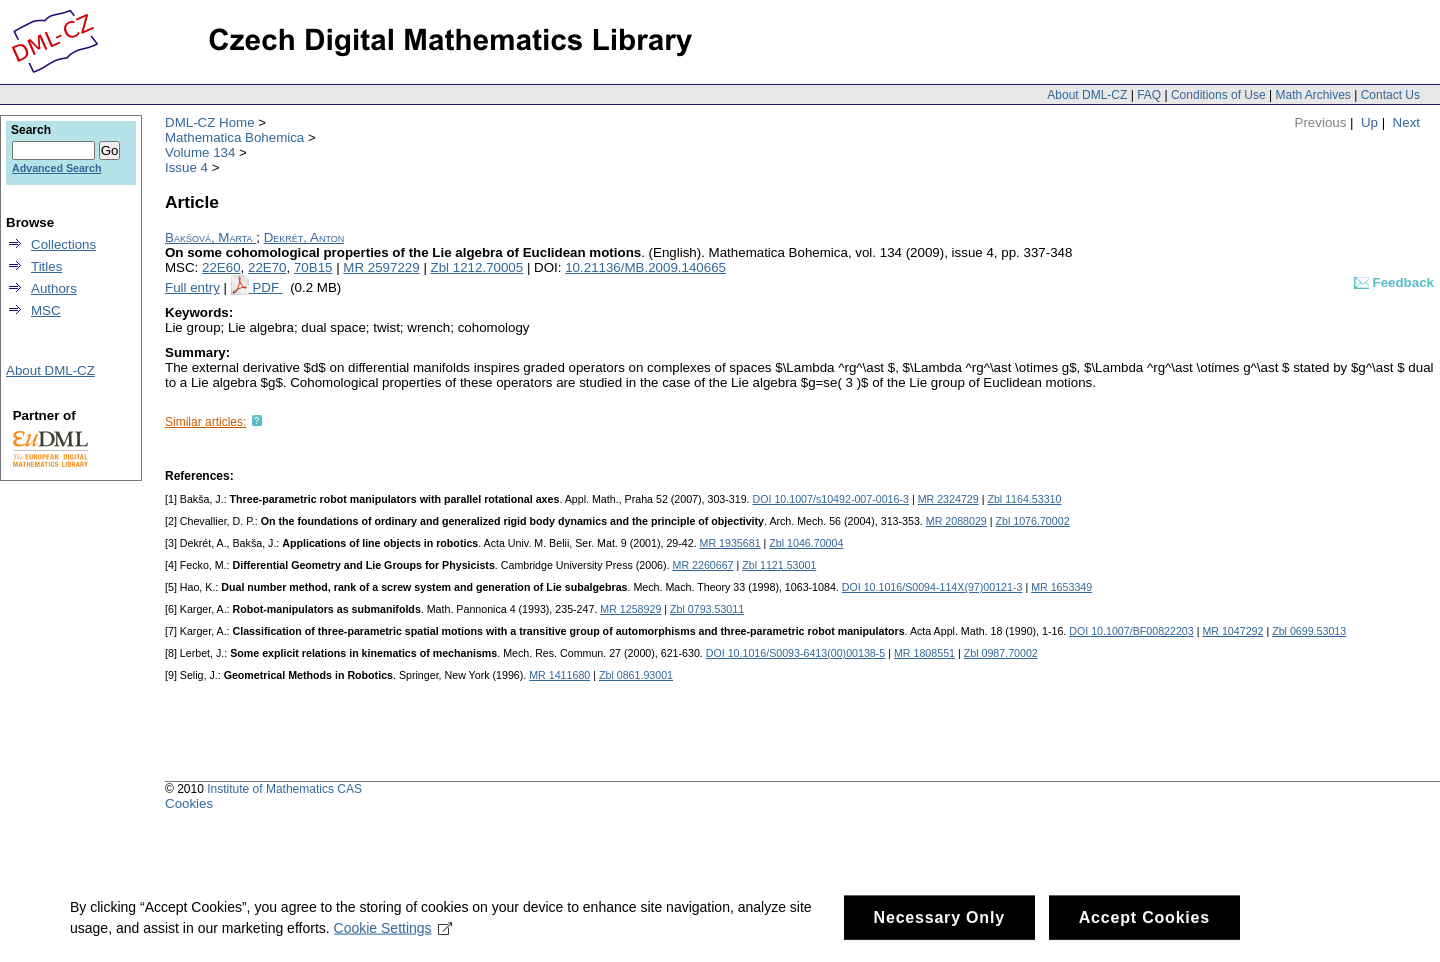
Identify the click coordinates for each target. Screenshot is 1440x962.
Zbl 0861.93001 (636, 675)
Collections (63, 244)
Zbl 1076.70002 (1033, 521)
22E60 (221, 267)
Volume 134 (200, 152)
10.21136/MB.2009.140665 (645, 267)
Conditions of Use (1218, 95)
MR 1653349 (1061, 587)
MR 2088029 (956, 521)
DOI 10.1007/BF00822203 (1131, 631)
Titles (46, 266)
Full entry (192, 287)
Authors (54, 288)
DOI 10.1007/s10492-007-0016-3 (831, 499)
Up (1369, 122)
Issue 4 (186, 167)
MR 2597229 (381, 267)
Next (1406, 122)
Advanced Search (56, 168)
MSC (46, 310)
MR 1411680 (559, 675)
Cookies (189, 803)
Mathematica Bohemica (234, 137)
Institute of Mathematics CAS (284, 789)
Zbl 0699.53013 (1309, 631)
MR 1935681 (730, 543)
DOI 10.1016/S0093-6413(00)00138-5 (796, 653)
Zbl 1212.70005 (477, 267)
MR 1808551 (924, 653)
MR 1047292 (1232, 631)
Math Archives (1312, 95)
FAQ (1149, 95)
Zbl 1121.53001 (779, 565)
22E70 (267, 267)
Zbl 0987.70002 (1001, 653)
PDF (267, 287)
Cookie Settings (393, 940)
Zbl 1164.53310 (1024, 499)
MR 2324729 (948, 499)
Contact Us (1390, 95)
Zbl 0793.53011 (707, 609)
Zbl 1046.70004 (806, 543)
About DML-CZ (1087, 95)
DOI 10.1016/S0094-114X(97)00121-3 (932, 587)
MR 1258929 (630, 609)
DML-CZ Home (210, 122)
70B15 (313, 267)
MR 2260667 (703, 565)
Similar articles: (205, 422)
